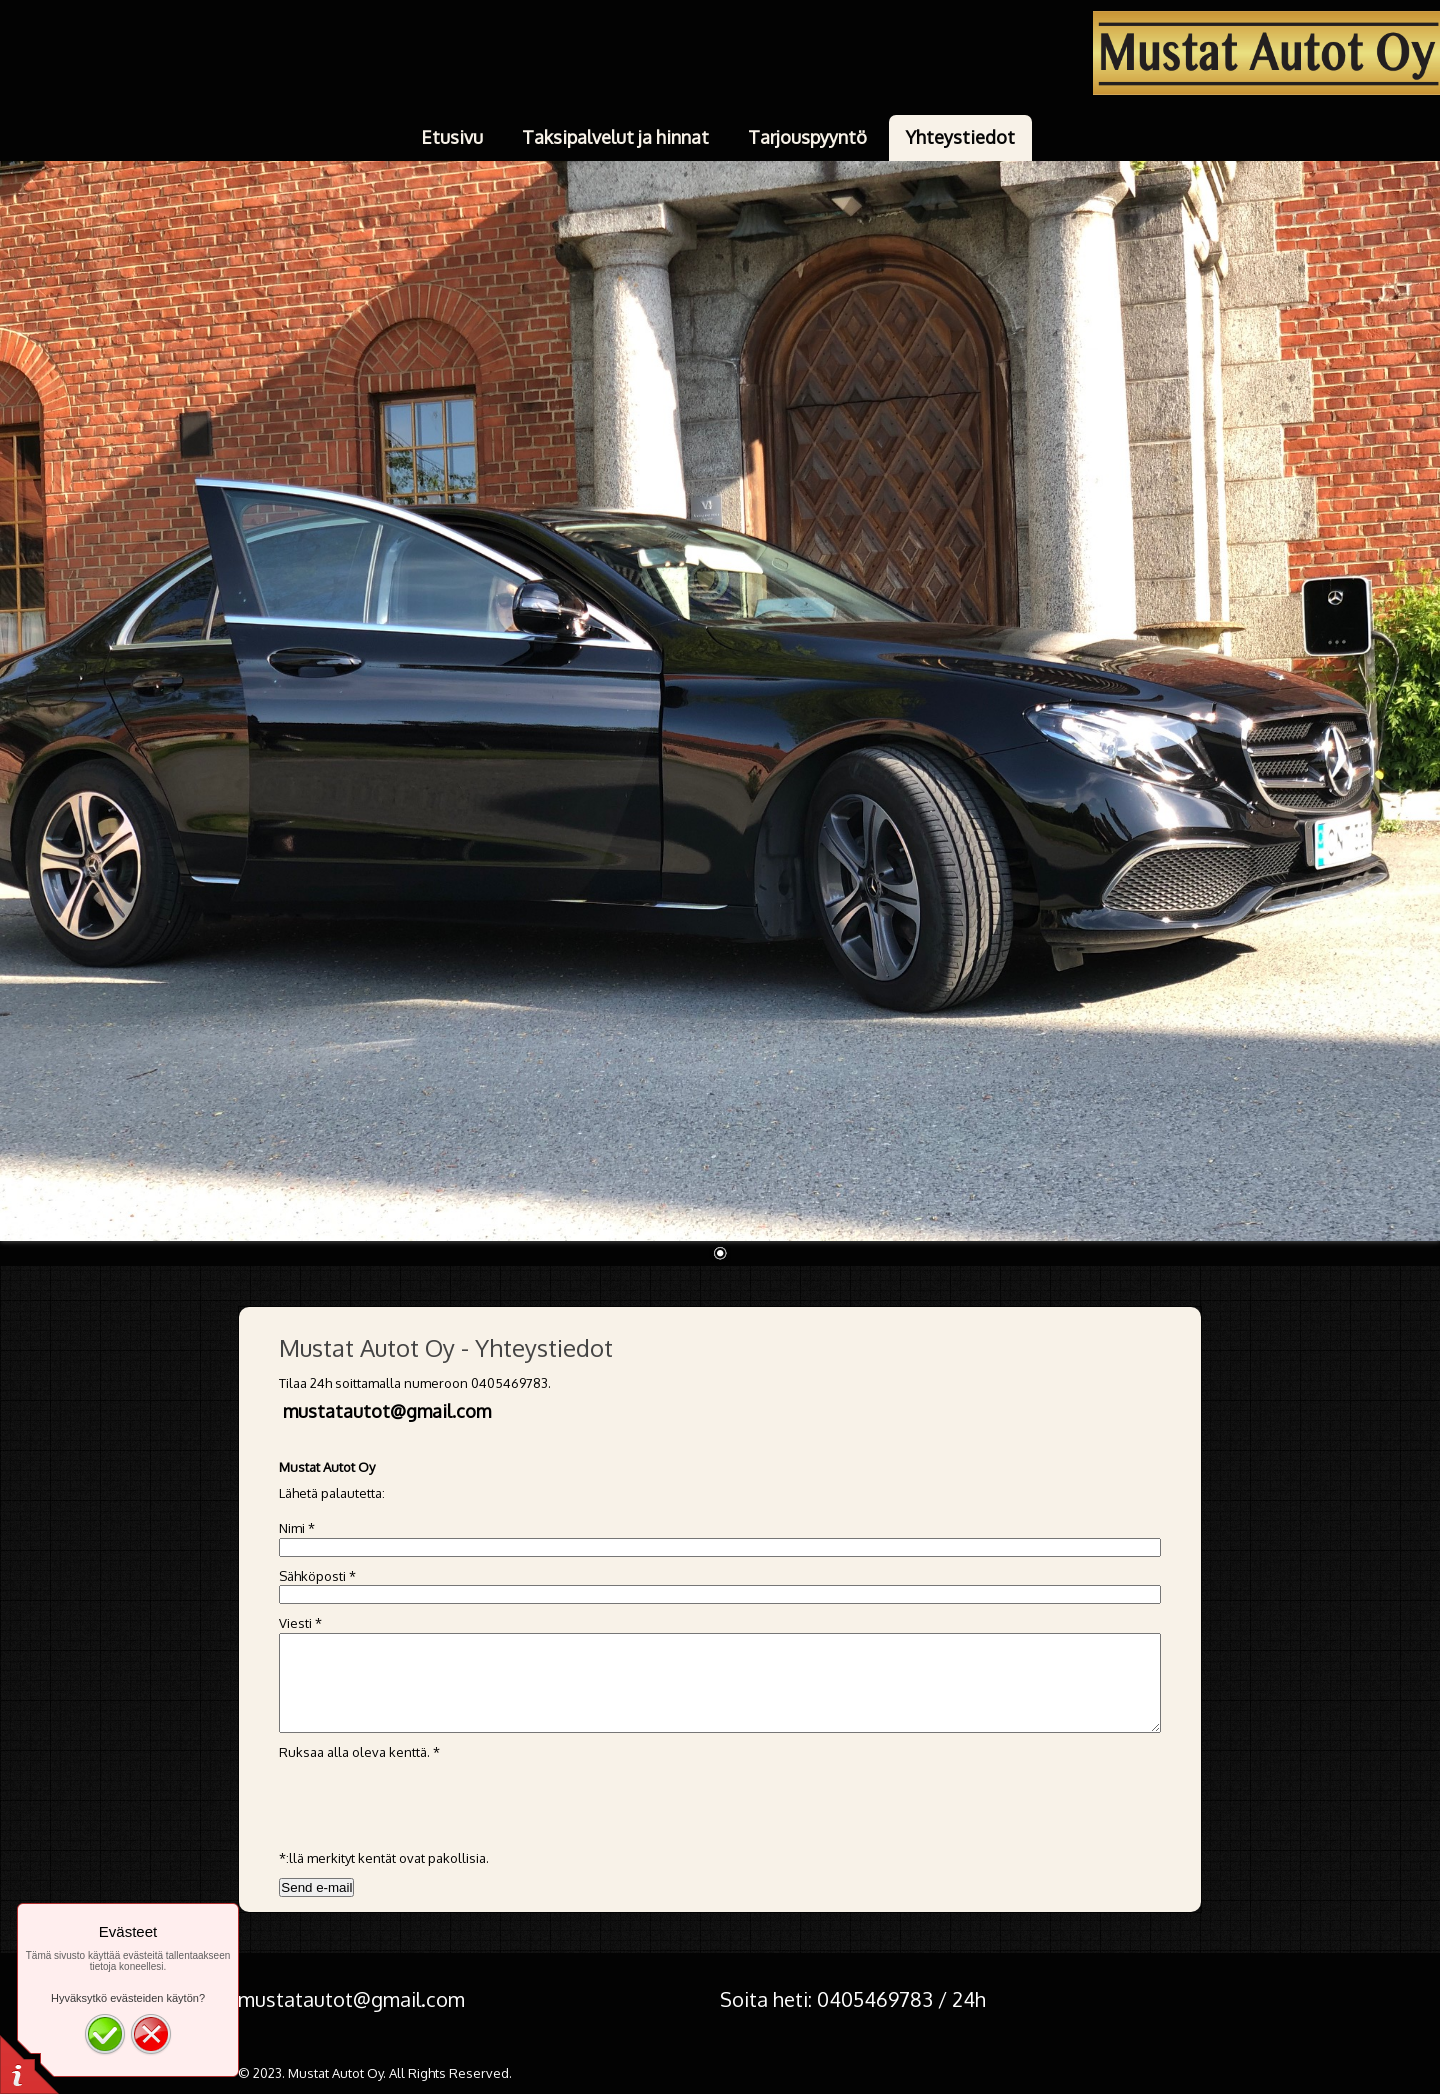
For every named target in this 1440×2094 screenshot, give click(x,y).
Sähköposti (317, 1576)
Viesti (300, 1623)
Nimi (297, 1528)
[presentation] (431, 1800)
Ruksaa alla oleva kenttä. (359, 1752)
